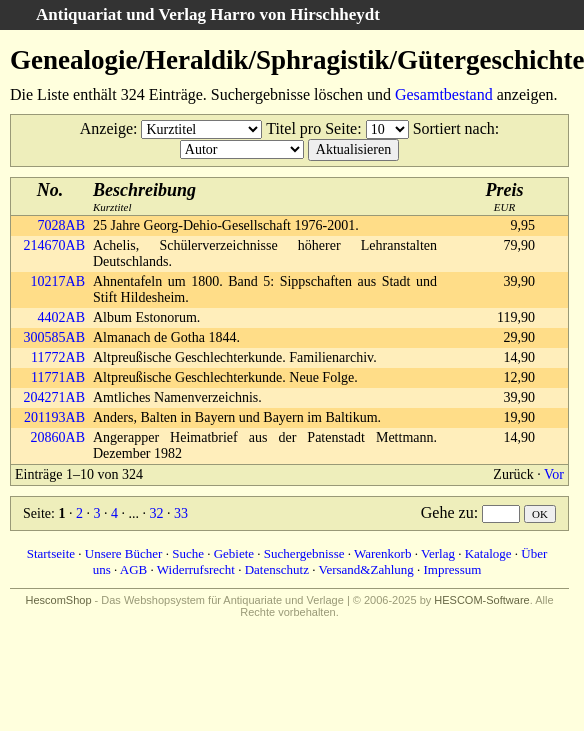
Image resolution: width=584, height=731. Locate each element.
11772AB (58, 357)
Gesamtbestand (444, 94)
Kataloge (488, 553)
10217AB (58, 281)
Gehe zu (447, 512)
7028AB (61, 225)
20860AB (58, 437)
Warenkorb (382, 553)
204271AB (54, 397)
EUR (505, 196)
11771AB (58, 377)
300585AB (54, 337)
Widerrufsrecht (196, 569)
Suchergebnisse (304, 553)
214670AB (54, 245)
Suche (188, 553)
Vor (554, 474)
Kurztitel (144, 196)
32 (156, 513)
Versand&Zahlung (365, 569)
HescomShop (58, 600)
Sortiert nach (454, 128)
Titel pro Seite (311, 128)
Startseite (51, 553)
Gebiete (234, 553)
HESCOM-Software (481, 600)
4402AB (61, 317)
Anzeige (106, 128)
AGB (133, 569)
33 (181, 513)
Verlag (438, 553)
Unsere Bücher (124, 553)
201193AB (54, 417)
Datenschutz (277, 569)
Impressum (453, 569)
